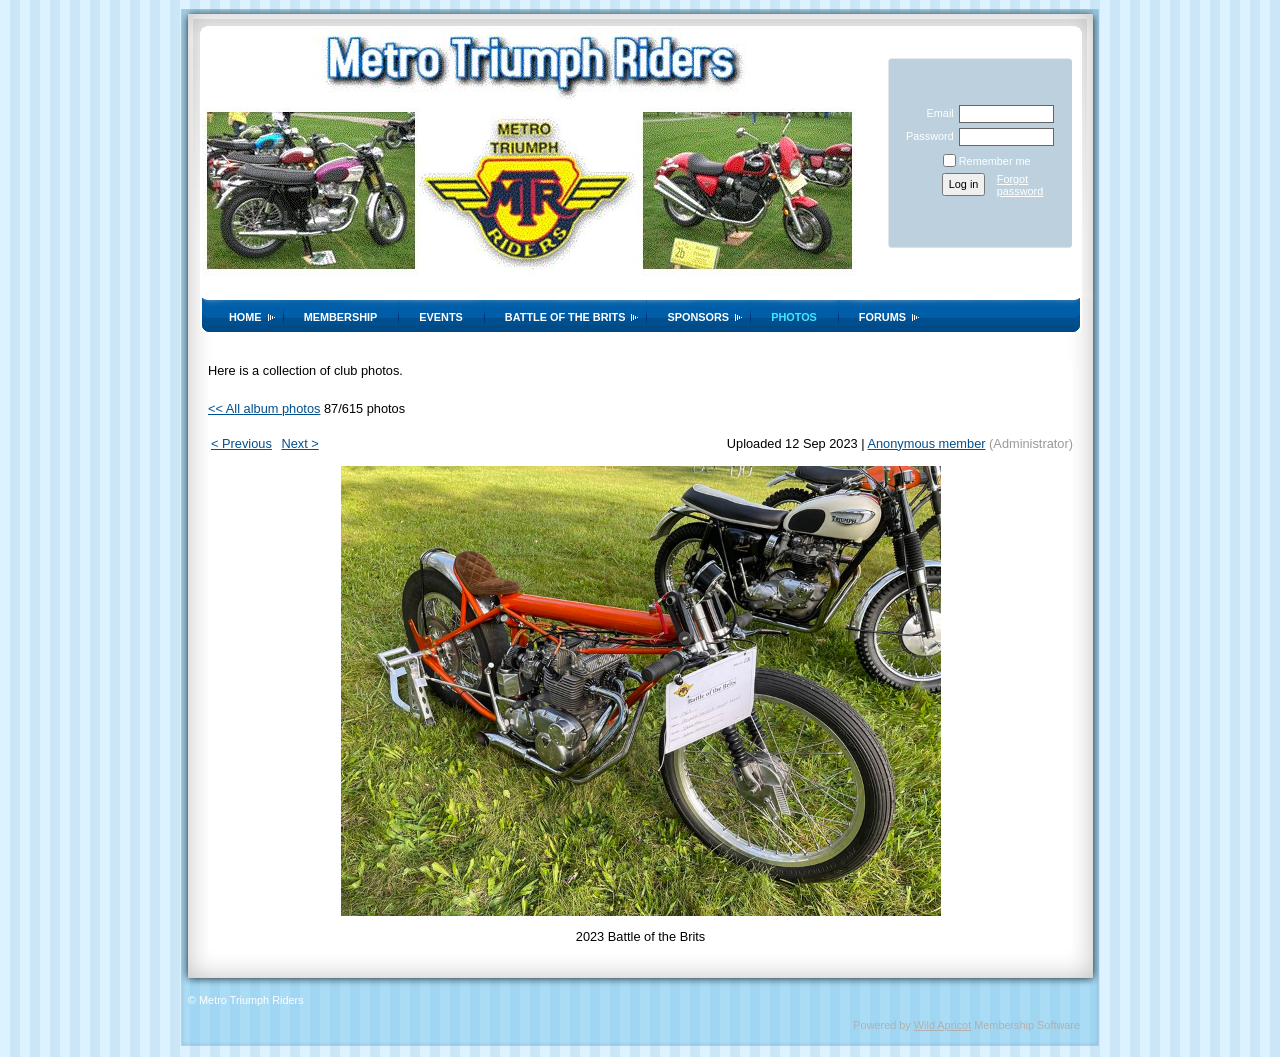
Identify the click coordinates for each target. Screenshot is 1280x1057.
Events (441, 317)
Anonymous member (926, 443)
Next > (299, 443)
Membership (341, 317)
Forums (882, 317)
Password (926, 136)
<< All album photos (264, 408)
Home (245, 317)
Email (936, 113)
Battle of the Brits (565, 317)
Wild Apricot (942, 1025)
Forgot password (1020, 185)
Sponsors (698, 317)
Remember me (995, 161)
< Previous (241, 443)
